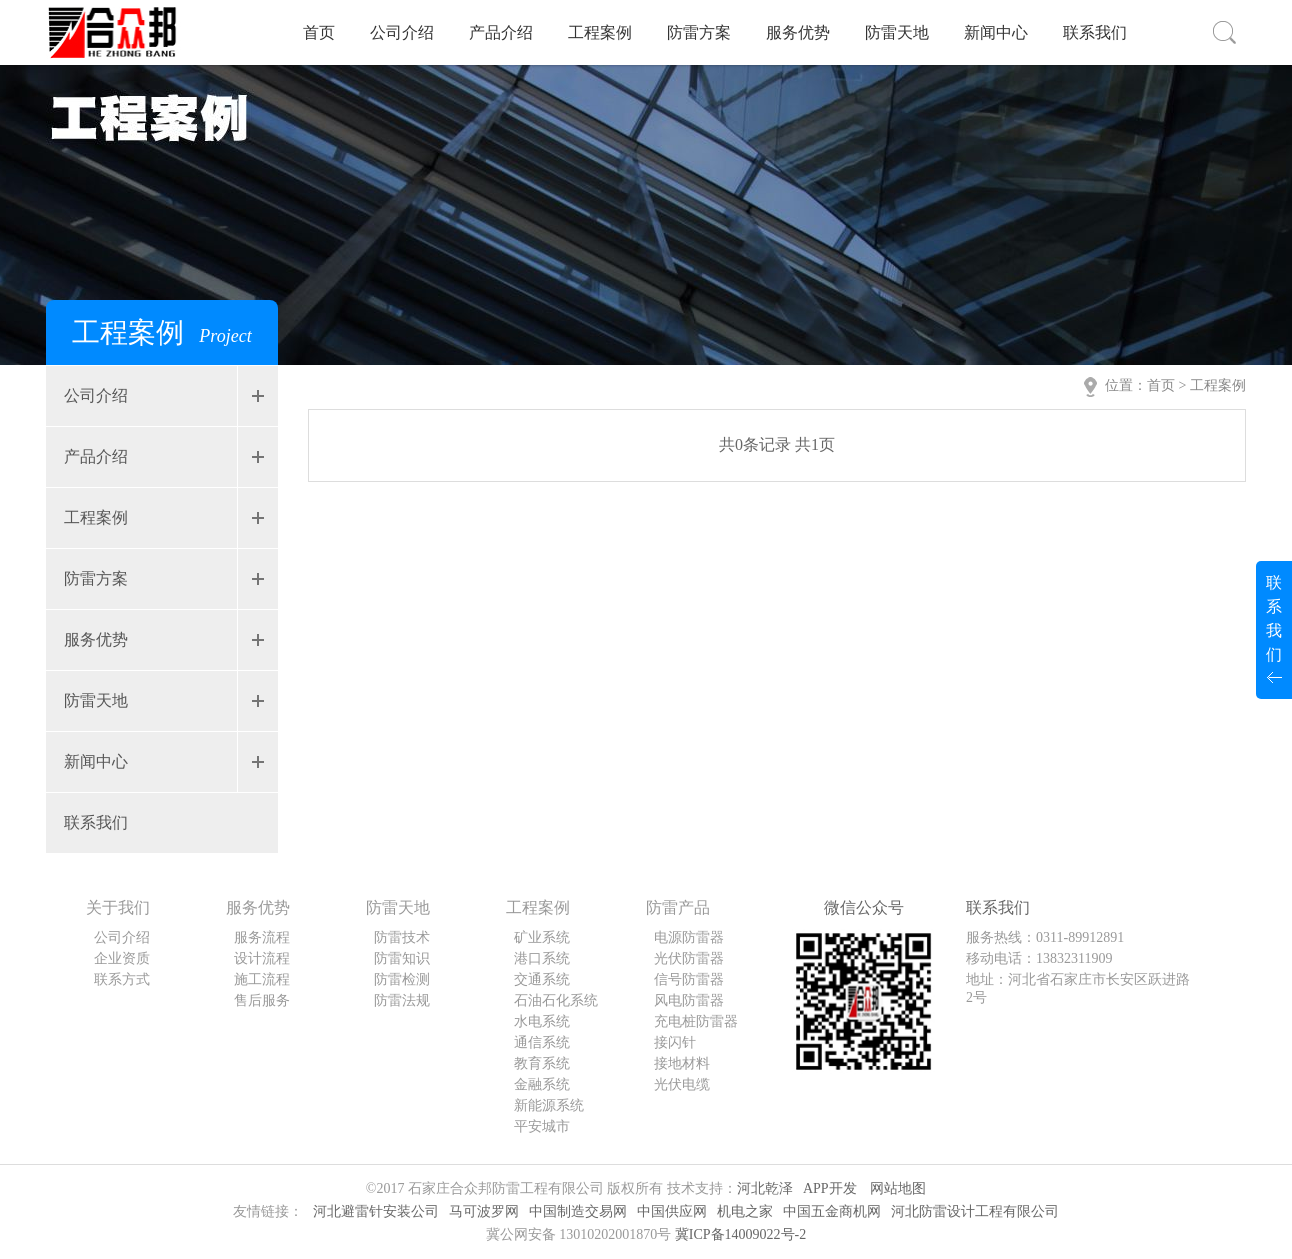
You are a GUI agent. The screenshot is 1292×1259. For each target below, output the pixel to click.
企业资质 (122, 958)
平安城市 (542, 1126)
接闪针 (675, 1042)
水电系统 (542, 1021)
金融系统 (542, 1084)
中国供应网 (672, 1211)
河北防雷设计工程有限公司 (975, 1211)
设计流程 (262, 958)
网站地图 (898, 1188)
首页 (319, 32)
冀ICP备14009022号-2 (740, 1234)
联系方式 (122, 979)
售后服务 (262, 1000)
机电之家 (745, 1211)
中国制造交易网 (578, 1211)
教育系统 (542, 1063)
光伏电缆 (682, 1084)
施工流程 (262, 979)
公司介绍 (402, 32)
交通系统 (542, 979)
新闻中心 (996, 32)
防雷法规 (402, 1000)
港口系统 (542, 958)
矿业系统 (542, 937)
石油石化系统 (556, 1000)
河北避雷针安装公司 (376, 1211)
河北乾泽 (765, 1188)
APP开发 (830, 1188)
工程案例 (600, 32)
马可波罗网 (484, 1211)
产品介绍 (501, 32)
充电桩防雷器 (696, 1021)
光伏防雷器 (689, 958)
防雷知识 (402, 958)
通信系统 (542, 1042)
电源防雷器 (689, 937)
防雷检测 (402, 979)
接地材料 (682, 1063)
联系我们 (1095, 32)
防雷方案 (699, 32)
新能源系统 (549, 1105)
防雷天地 (897, 32)
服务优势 (798, 32)
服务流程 (262, 937)
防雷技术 (402, 937)
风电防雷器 (689, 1000)
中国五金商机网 (832, 1211)
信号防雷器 (689, 979)
